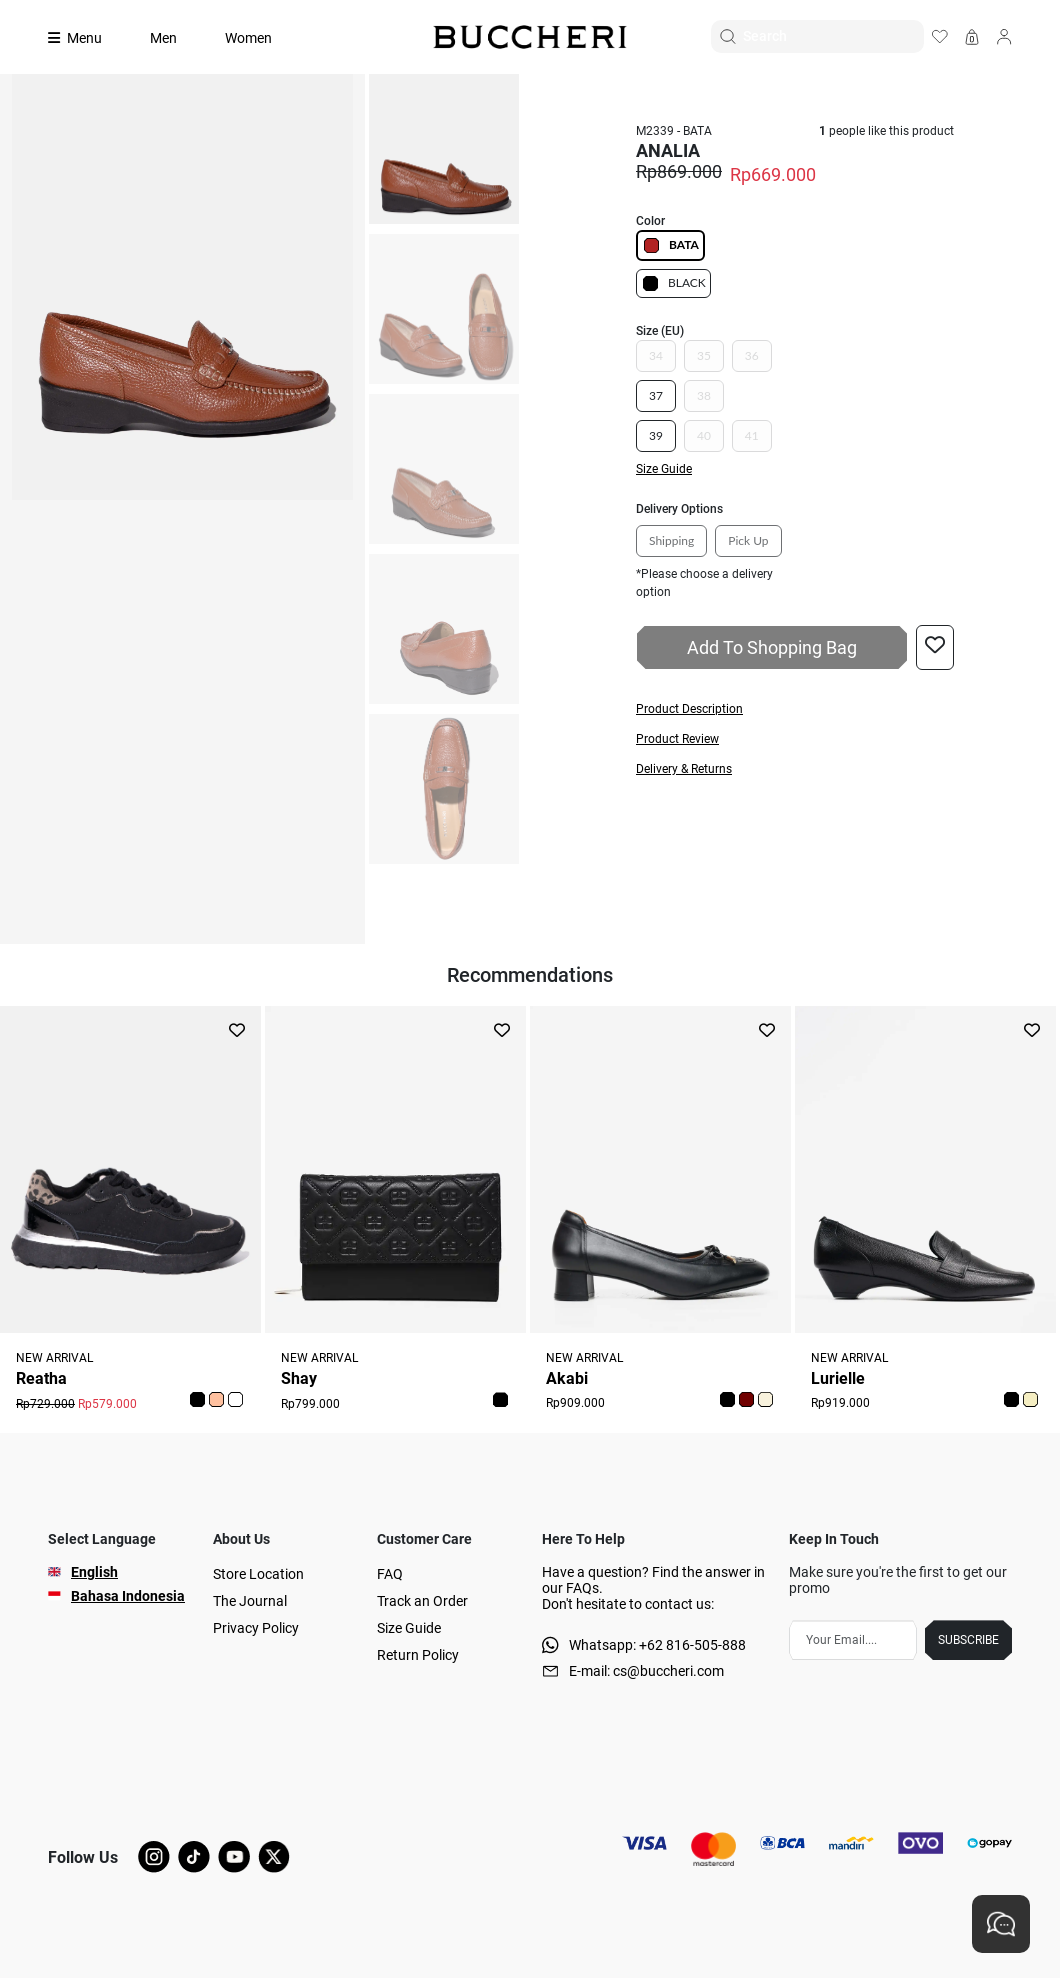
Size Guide (409, 1628)
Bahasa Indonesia (128, 1596)
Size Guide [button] (664, 469)
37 (656, 395)
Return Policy (418, 1655)
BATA (670, 245)
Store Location (258, 1574)
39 (656, 435)
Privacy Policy (256, 1628)
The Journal (250, 1601)
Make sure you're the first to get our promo (898, 1580)
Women (248, 38)
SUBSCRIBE (968, 1640)
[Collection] (87, 38)
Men (163, 38)
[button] (795, 709)
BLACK (673, 283)
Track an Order (422, 1601)
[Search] (833, 36)
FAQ (390, 1574)
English (94, 1572)
